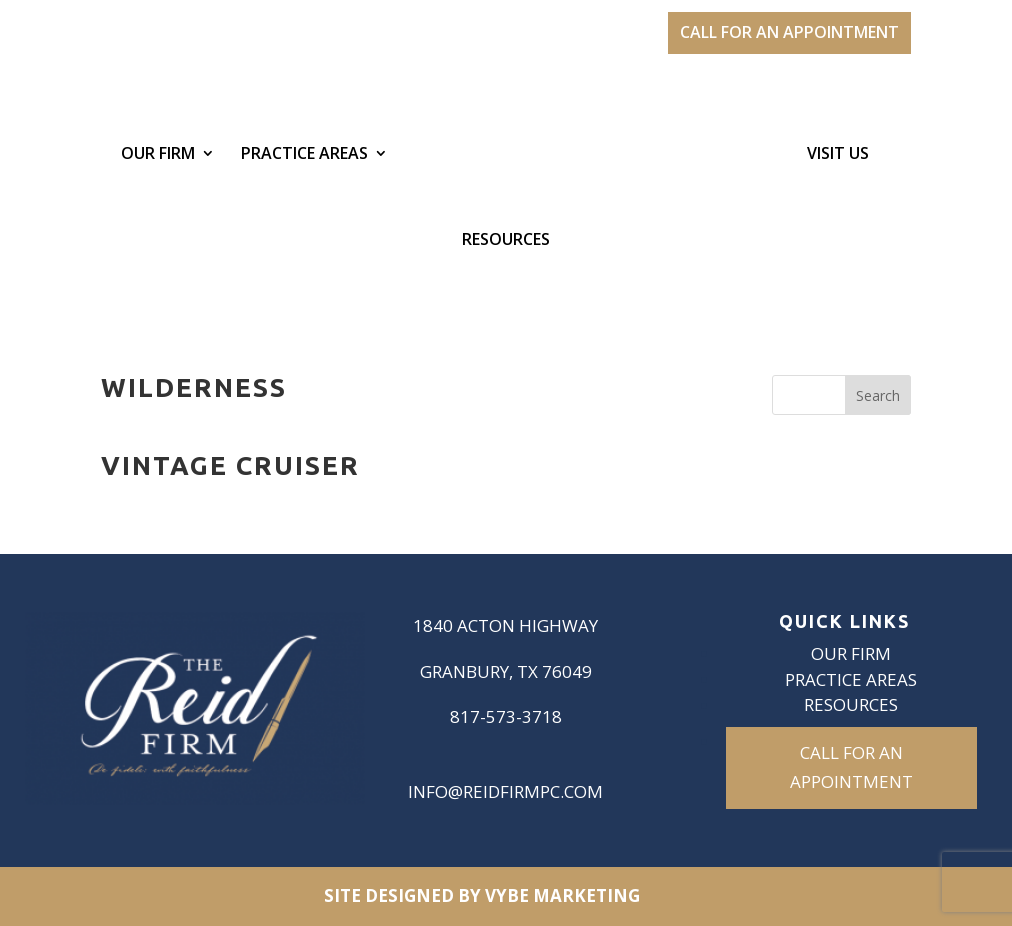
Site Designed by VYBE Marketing (482, 895)
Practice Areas (304, 155)
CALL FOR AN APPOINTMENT (789, 32)
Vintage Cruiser (230, 465)
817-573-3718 (506, 716)
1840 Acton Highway (505, 625)
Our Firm (158, 155)
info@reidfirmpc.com (505, 791)
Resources (506, 241)
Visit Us (838, 155)
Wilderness (194, 387)
